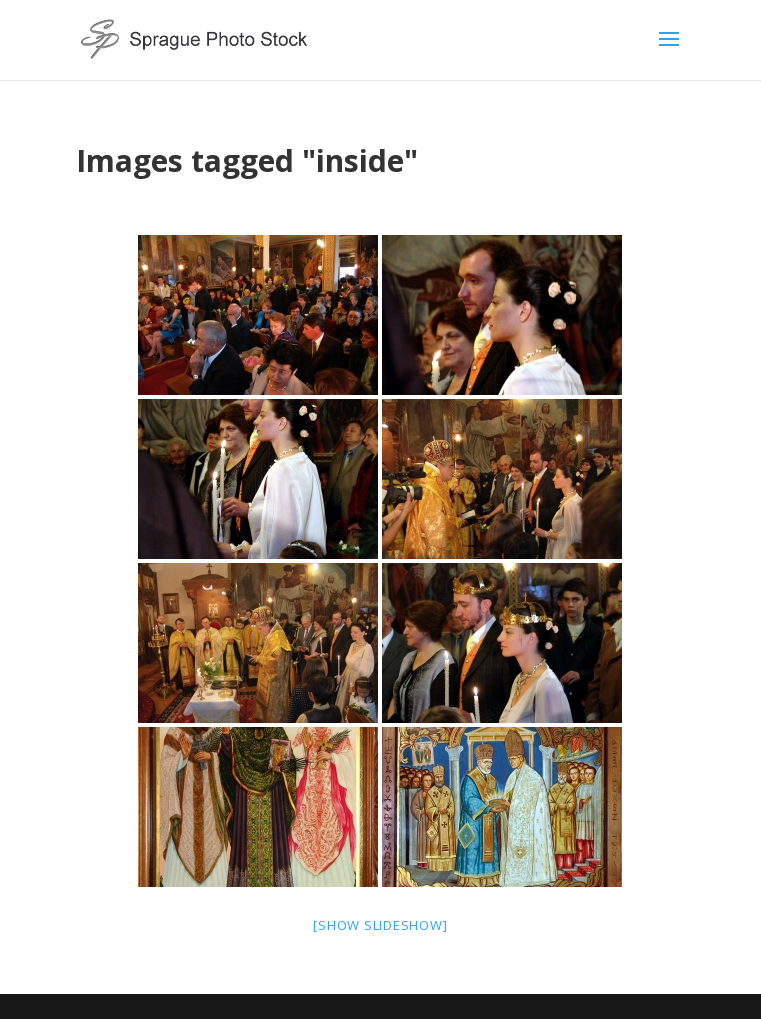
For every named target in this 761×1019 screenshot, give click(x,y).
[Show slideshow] (380, 925)
